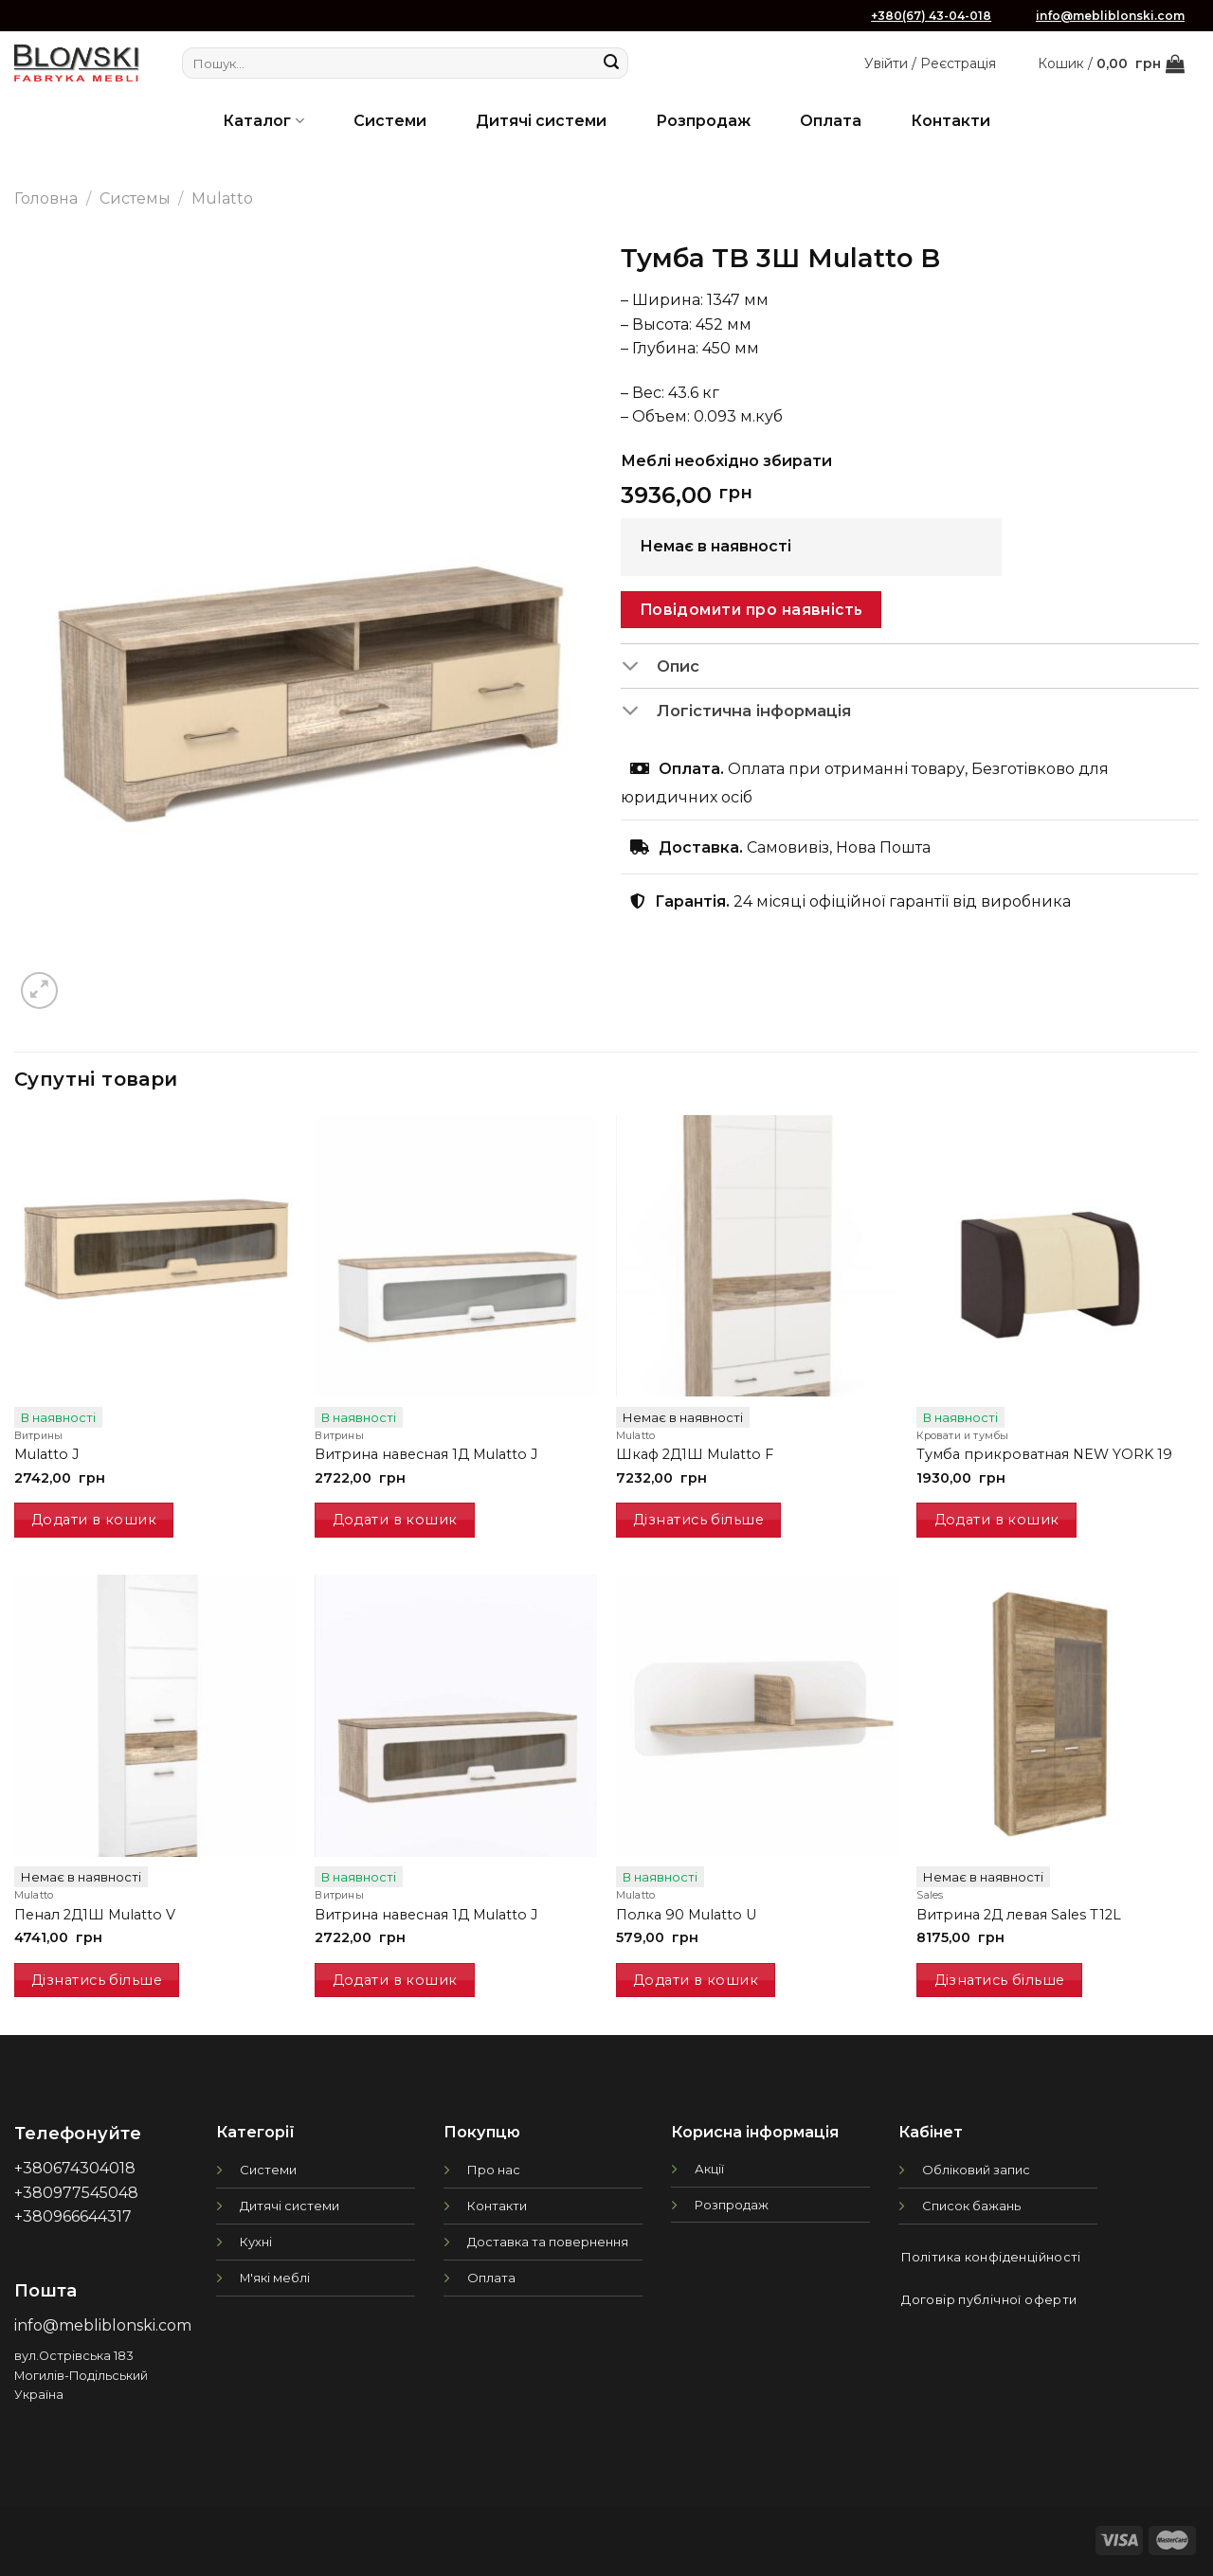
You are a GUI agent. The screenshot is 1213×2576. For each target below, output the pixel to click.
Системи (389, 121)
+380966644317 (73, 2216)
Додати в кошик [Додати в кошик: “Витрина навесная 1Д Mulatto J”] (395, 1519)
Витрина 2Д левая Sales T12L (1018, 1914)
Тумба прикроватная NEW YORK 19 (1044, 1454)
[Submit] (611, 63)
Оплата (830, 121)
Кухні (256, 2241)
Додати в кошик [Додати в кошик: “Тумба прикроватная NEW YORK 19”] (996, 1519)
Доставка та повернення (547, 2241)
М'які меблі (275, 2277)
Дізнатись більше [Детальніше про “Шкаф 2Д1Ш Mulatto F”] (698, 1519)
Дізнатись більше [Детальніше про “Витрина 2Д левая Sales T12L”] (999, 1980)
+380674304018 (75, 2168)
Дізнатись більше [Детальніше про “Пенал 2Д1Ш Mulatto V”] (96, 1980)
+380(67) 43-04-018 (931, 16)
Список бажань (971, 2205)
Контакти (950, 121)
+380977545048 (76, 2193)
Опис (660, 667)
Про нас (493, 2169)
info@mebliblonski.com (1110, 16)
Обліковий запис (976, 2169)
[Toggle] (638, 667)
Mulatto (222, 198)
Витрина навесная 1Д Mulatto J (426, 1454)
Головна (46, 198)
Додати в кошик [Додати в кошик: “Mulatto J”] (93, 1519)
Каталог (263, 121)
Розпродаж (703, 121)
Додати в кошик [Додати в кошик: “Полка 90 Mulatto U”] (695, 1980)
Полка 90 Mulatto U (686, 1914)
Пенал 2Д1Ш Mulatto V (94, 1914)
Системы (135, 198)
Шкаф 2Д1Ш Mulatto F (694, 1454)
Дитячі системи (541, 121)
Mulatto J (46, 1454)
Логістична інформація (736, 712)
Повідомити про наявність (751, 610)
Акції (709, 2168)
